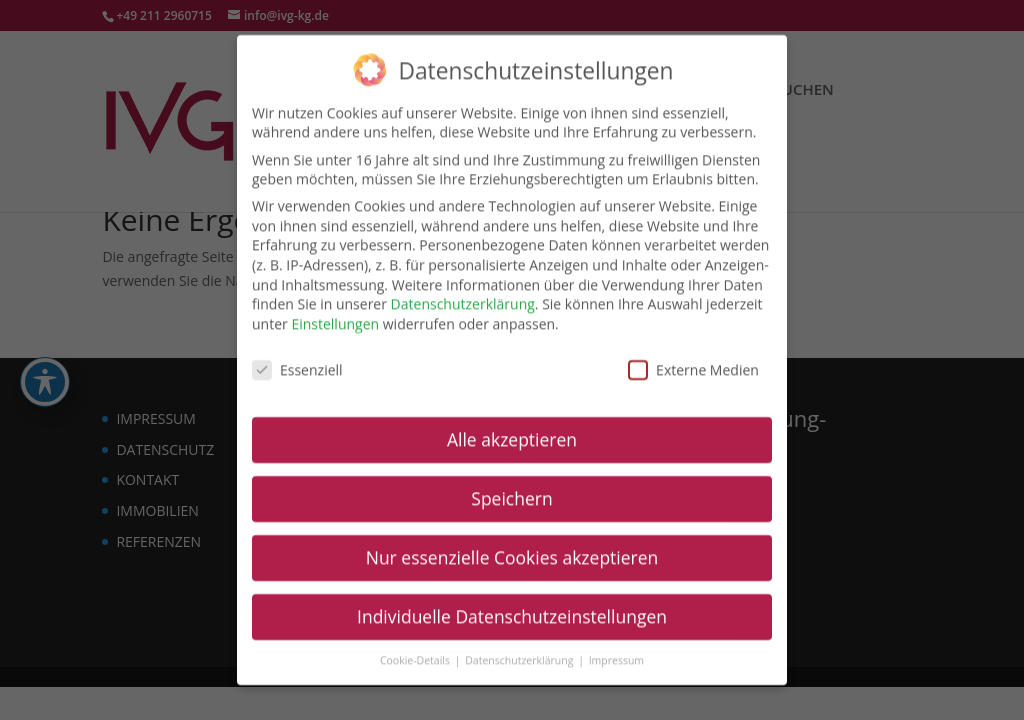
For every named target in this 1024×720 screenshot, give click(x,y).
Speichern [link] (511, 485)
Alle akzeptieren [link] (512, 426)
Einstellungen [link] (335, 310)
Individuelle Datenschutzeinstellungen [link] (512, 603)
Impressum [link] (616, 647)
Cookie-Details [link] (416, 647)
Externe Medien (693, 355)
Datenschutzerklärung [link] (463, 290)
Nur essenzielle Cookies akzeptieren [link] (512, 544)
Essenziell (297, 355)
